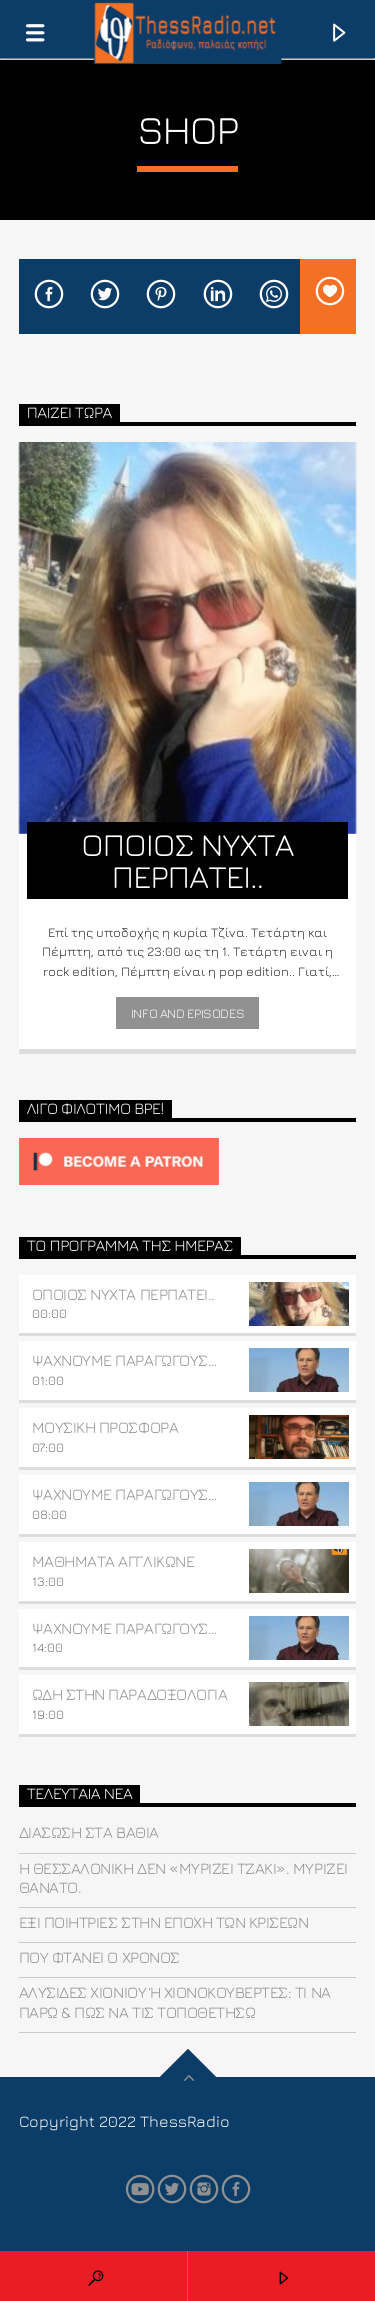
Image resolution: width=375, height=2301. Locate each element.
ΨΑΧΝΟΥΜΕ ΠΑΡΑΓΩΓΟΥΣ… (124, 1360)
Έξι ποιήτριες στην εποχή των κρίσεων (164, 1922)
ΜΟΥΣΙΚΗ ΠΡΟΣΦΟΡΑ (105, 1427)
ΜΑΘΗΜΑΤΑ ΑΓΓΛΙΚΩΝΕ (113, 1561)
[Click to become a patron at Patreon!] (188, 1161)
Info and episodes (187, 1013)
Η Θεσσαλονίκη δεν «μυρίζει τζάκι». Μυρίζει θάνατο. (183, 1877)
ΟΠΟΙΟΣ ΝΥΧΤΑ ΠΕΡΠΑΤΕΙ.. (123, 1294)
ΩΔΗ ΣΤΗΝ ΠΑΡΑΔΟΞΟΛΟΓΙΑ (129, 1694)
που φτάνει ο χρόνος (99, 1957)
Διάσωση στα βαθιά (89, 1832)
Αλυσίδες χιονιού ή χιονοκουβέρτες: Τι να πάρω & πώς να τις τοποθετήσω (175, 2001)
